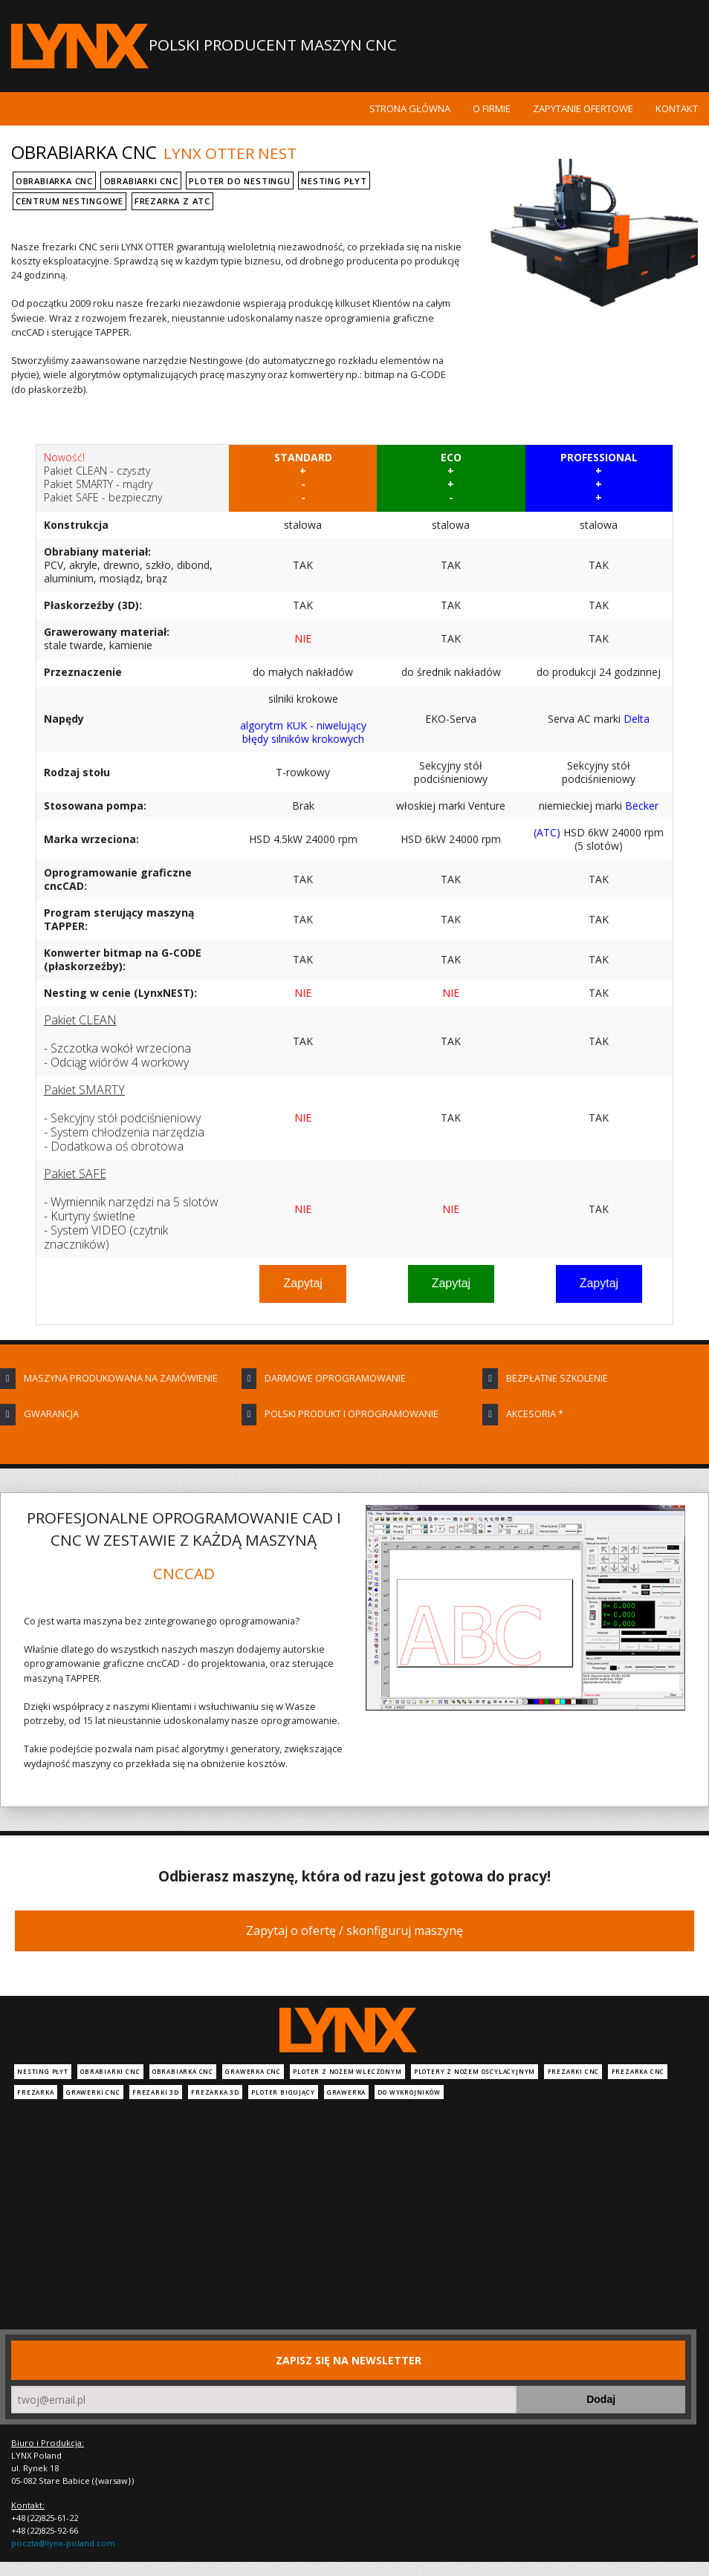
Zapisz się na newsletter (348, 2360)
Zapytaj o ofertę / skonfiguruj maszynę (354, 1930)
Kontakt (676, 108)
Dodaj (600, 2399)
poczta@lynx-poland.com (63, 2543)
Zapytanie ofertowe (583, 108)
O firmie (492, 108)
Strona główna (409, 108)
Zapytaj (302, 1283)
